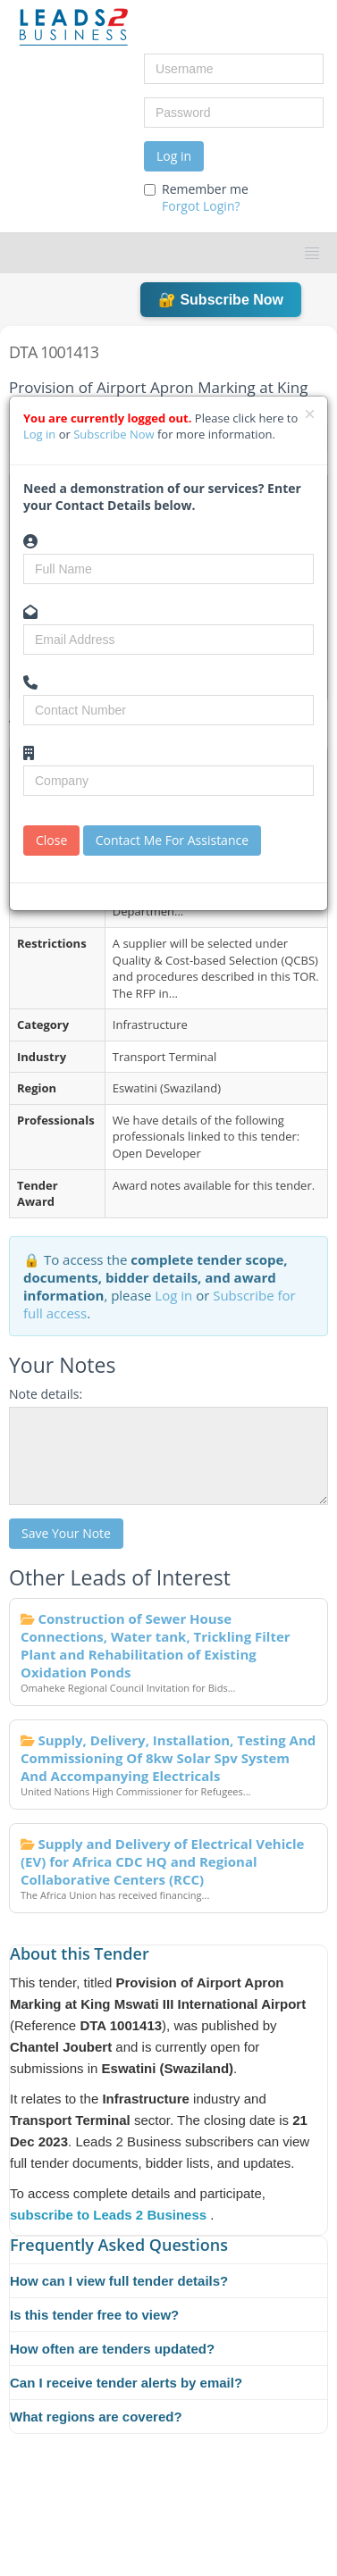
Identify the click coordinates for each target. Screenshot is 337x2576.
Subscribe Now (115, 434)
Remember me (196, 197)
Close (51, 840)
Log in (173, 155)
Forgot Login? (201, 205)
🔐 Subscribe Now (220, 299)
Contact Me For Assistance (172, 840)
